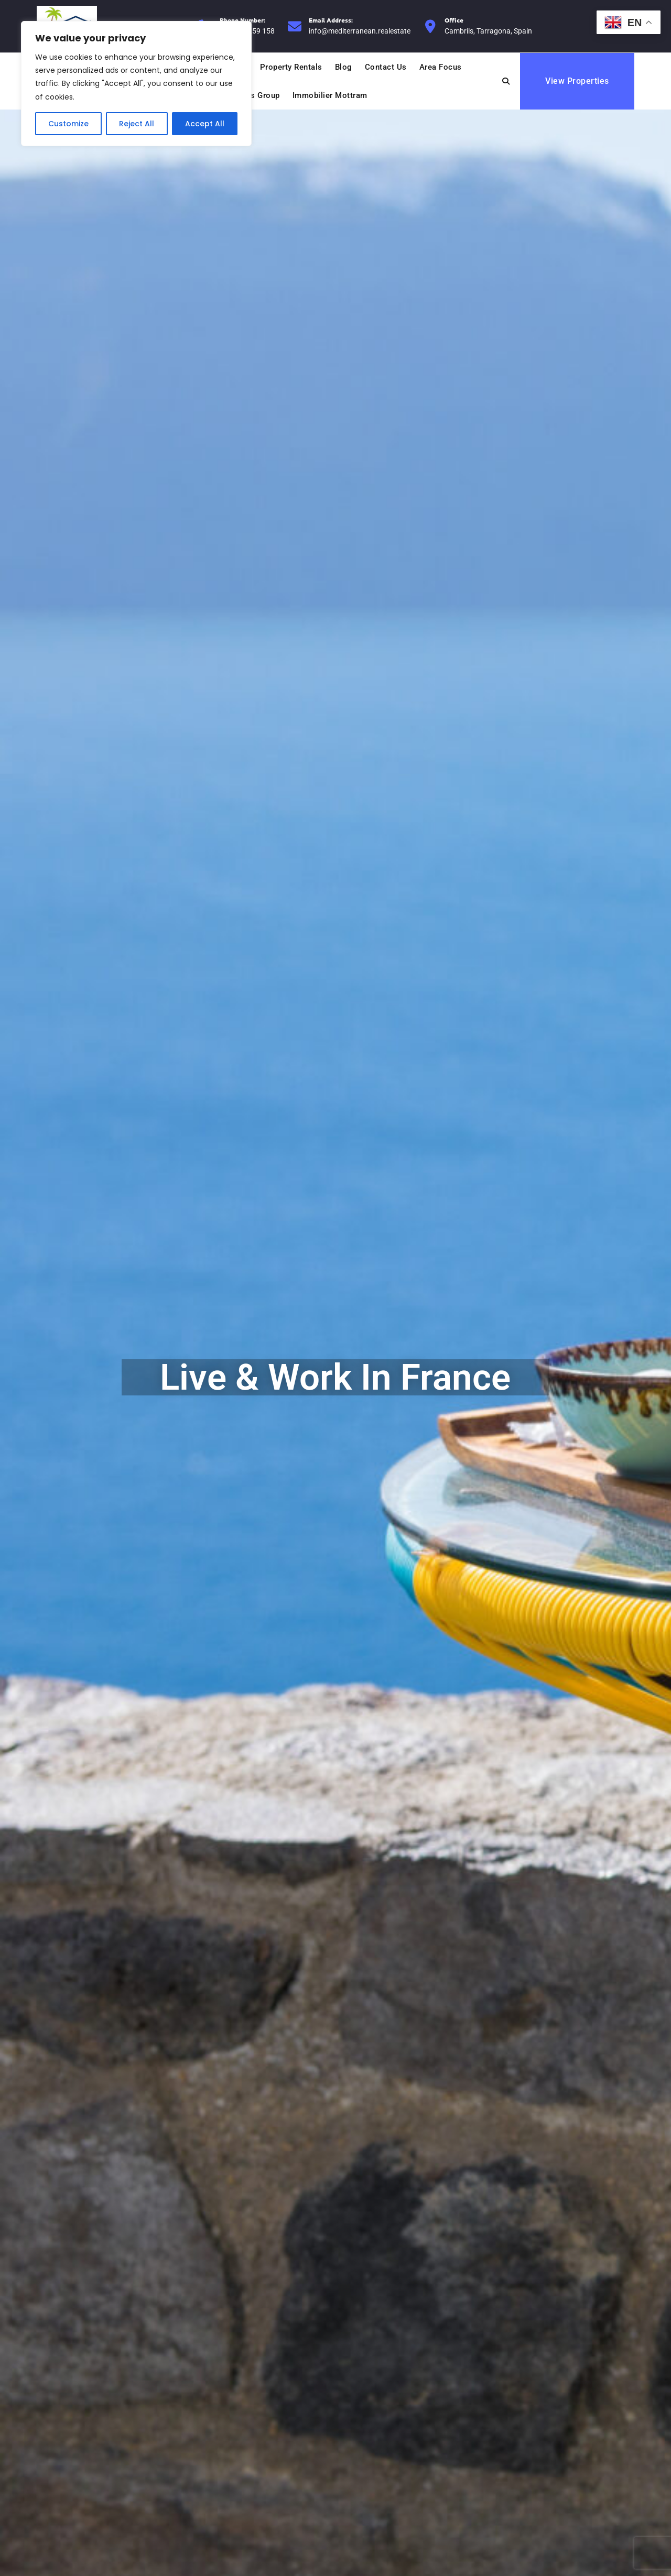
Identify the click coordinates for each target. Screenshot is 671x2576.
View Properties (577, 81)
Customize (68, 123)
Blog (343, 67)
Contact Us (386, 67)
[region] (136, 83)
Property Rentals (291, 67)
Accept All (204, 123)
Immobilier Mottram (330, 95)
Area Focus (440, 67)
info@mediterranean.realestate (359, 25)
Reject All (136, 123)
